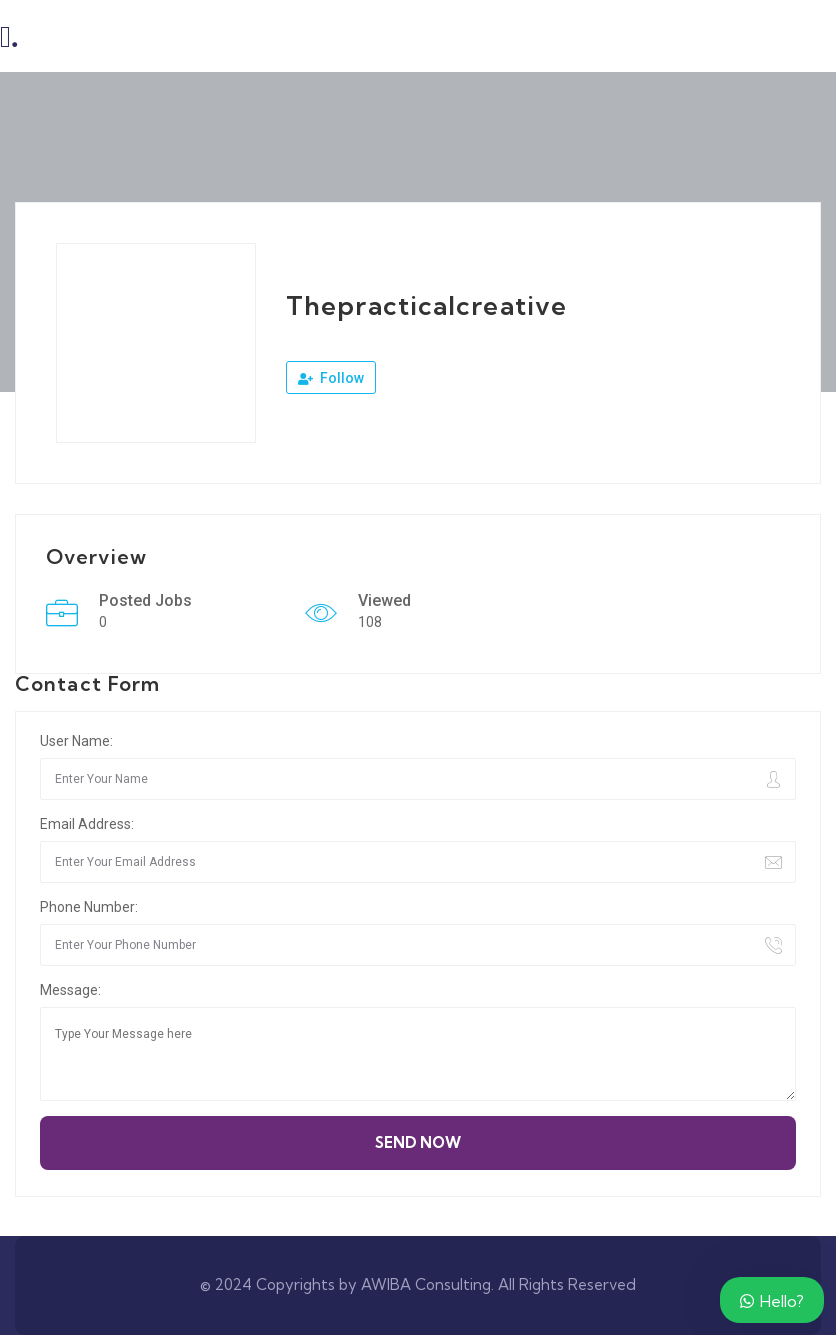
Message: (70, 990)
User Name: (76, 741)
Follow (331, 378)
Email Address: (87, 824)
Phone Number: (89, 907)
